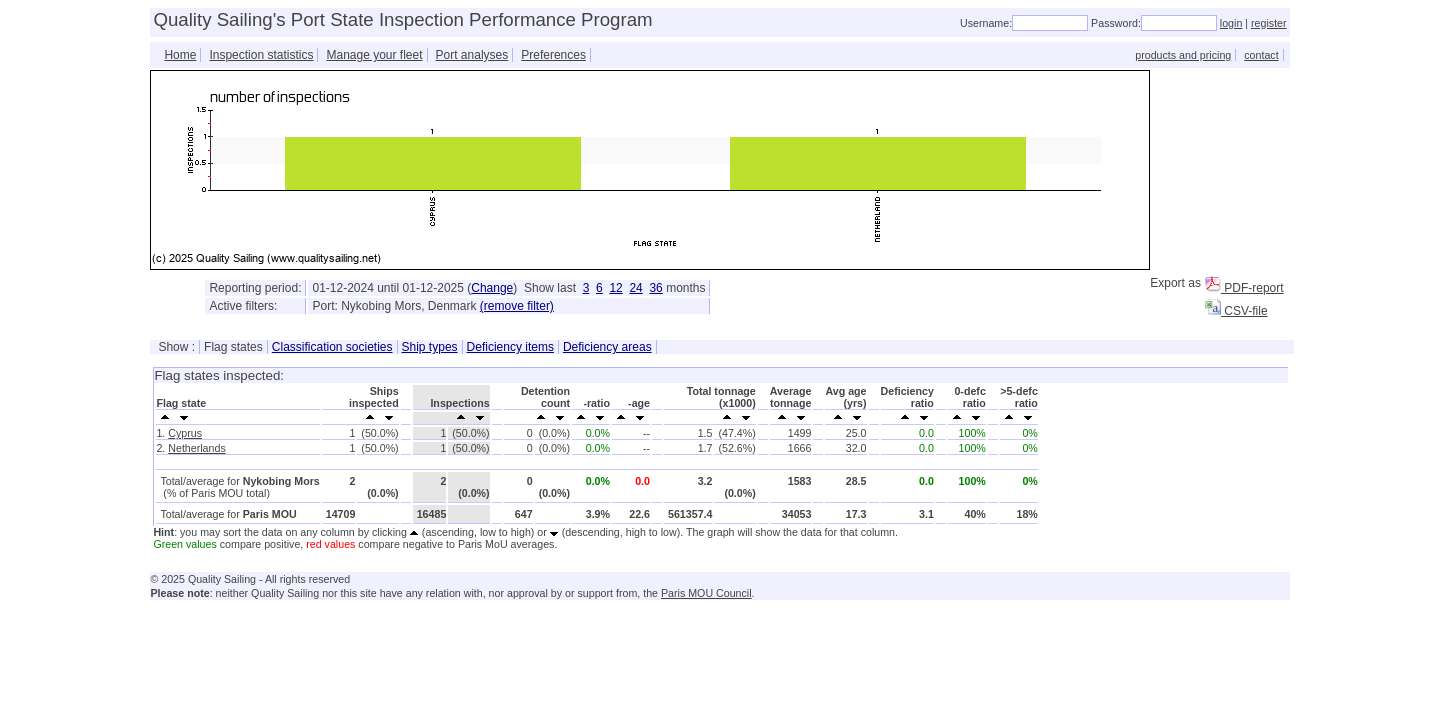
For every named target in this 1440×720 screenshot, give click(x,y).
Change (492, 288)
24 (635, 288)
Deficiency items (510, 347)
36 (655, 288)
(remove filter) (517, 306)
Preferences (553, 55)
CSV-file (1236, 311)
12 (615, 288)
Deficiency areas (607, 347)
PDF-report (1244, 288)
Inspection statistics (261, 55)
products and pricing (1183, 55)
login (1231, 23)
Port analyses (472, 55)
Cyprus (185, 433)
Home (180, 55)
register (1269, 23)
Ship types (430, 347)
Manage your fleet (374, 55)
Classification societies (332, 347)
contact (1261, 55)
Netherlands (196, 448)
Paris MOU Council (706, 593)
